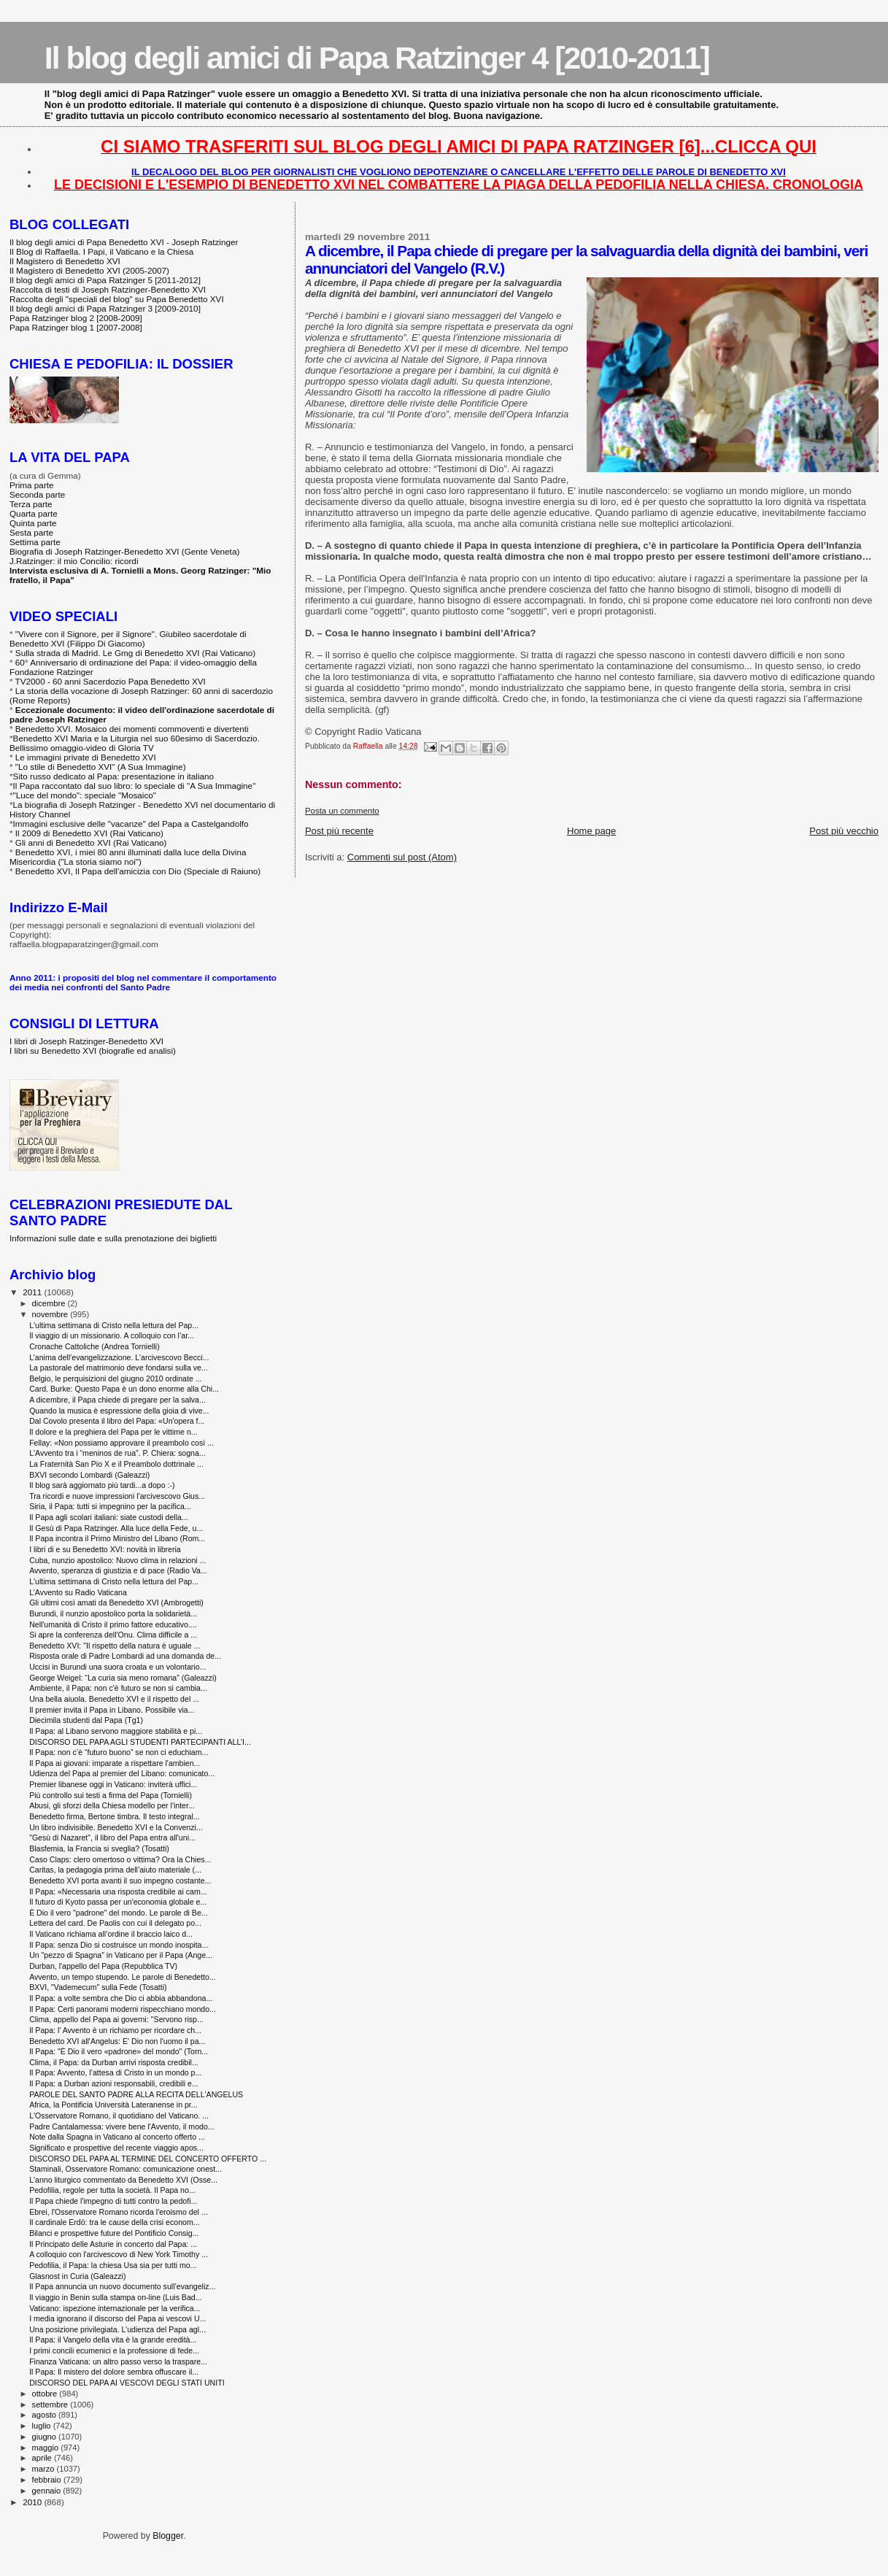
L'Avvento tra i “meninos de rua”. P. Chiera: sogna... (117, 1453)
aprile (43, 2457)
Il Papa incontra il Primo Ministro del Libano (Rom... (117, 1538)
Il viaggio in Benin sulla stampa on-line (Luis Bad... (115, 2297)
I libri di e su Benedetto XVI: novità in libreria (105, 1549)
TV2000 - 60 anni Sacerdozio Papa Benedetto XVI (110, 681)
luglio (42, 2425)
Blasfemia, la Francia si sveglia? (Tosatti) (99, 1848)
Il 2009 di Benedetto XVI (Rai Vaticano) (89, 833)
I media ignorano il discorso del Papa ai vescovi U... (117, 2318)
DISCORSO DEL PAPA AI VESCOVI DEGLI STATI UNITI (126, 2382)
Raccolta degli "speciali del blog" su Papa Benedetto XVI (116, 299)
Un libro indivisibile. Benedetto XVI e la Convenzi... (116, 1827)
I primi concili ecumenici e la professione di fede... (114, 2350)
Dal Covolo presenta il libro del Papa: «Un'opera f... (116, 1420)
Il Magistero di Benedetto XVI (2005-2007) (89, 270)
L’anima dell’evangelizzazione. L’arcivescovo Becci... (119, 1357)
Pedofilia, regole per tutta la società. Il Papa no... (112, 2190)
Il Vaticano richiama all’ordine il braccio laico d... (111, 1933)
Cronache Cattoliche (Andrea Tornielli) (94, 1346)
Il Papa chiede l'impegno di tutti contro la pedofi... (113, 2201)
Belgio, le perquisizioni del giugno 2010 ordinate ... (115, 1378)
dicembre (50, 1303)
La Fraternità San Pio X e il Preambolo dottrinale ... (116, 1463)
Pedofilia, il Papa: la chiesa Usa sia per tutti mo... (112, 2265)
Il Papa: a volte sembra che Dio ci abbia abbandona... (120, 1998)
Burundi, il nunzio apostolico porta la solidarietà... (113, 1613)
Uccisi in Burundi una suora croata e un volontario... (117, 1666)
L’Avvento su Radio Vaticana (78, 1592)
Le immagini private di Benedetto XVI (85, 757)
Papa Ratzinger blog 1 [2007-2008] (75, 327)
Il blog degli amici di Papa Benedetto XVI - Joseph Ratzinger (123, 242)
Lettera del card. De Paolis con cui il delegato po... (115, 1922)
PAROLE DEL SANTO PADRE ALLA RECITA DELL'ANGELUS (136, 2094)
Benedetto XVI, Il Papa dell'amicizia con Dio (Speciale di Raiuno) (137, 871)
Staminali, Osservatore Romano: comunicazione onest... (125, 2168)
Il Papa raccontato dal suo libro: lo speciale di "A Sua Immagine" (134, 785)
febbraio (47, 2479)
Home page (591, 830)
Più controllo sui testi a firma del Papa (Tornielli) (110, 1795)
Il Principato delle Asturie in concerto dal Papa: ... (113, 2244)
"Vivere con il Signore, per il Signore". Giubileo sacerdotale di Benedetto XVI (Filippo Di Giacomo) (128, 638)
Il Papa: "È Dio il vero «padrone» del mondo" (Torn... (118, 2051)
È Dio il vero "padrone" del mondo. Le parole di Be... (118, 1912)
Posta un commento (342, 810)
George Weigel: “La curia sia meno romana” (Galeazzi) (123, 1677)
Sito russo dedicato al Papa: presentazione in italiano (114, 776)
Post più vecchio (844, 830)
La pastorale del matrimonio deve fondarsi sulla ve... (118, 1367)
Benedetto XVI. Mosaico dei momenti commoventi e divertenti (132, 728)
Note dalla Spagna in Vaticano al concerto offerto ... (117, 2136)
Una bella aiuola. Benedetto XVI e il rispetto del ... (114, 1698)
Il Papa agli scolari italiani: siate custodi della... (108, 1517)
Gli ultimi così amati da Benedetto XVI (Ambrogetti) (116, 1602)
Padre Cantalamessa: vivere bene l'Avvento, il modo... (121, 2126)
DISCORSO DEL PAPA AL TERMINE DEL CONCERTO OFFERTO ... (147, 2158)
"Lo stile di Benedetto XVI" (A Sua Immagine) (100, 766)
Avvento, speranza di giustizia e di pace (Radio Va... (118, 1570)
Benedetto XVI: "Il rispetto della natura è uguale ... (114, 1645)
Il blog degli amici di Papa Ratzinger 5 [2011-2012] (105, 280)
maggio (46, 2447)
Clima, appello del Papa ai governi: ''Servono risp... (116, 2019)
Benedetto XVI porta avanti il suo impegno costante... (120, 1880)
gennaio (47, 2490)
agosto (45, 2414)
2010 (33, 2502)
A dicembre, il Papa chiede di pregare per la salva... (117, 1399)
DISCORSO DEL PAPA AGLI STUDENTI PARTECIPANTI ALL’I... (140, 1742)
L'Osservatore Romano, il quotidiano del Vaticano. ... (119, 2115)
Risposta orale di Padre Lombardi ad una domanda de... (125, 1655)
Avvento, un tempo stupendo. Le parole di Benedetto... (122, 1977)
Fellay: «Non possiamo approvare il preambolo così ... (121, 1442)
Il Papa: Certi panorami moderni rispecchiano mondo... (122, 2009)
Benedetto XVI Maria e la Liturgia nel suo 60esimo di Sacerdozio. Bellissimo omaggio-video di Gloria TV (134, 742)
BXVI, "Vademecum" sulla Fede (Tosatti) (97, 1987)
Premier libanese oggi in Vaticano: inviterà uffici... (113, 1784)
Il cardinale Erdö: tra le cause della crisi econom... (114, 2222)
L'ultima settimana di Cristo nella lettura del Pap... (113, 1325)
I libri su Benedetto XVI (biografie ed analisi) (92, 1050)
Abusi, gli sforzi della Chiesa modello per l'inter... (112, 1805)
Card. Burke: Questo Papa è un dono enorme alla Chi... (124, 1388)
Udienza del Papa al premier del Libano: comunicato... (122, 1773)
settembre (51, 2404)
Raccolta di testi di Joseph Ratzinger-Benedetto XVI (107, 289)
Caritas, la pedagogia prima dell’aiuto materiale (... (115, 1869)
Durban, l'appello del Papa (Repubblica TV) (103, 1966)
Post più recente (339, 830)
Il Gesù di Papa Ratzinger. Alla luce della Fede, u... (116, 1528)
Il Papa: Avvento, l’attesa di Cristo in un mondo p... (115, 2072)
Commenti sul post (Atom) (402, 857)
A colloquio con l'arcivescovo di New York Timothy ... (118, 2254)
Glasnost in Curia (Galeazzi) (77, 2276)
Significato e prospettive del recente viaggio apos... (116, 2147)
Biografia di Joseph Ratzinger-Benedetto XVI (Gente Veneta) (124, 551)
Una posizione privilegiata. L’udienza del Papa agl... (117, 2329)
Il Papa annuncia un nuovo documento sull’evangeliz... (122, 2286)
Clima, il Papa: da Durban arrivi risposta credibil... (113, 2062)
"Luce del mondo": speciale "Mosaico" (84, 795)
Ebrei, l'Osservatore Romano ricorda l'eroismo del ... (118, 2211)
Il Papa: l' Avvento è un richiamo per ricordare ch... (115, 2030)
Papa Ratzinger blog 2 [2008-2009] (75, 318)
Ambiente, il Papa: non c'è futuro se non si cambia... (118, 1688)
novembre (51, 1314)
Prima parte (31, 485)
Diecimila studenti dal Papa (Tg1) (86, 1720)
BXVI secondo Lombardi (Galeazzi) (89, 1474)
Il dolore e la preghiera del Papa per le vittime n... (113, 1431)
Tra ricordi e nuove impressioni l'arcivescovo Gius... (117, 1496)
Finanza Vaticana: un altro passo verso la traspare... (118, 2361)
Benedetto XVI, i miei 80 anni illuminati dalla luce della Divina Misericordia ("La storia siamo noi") (127, 856)
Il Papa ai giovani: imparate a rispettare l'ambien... (114, 1763)
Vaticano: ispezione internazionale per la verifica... (114, 2308)
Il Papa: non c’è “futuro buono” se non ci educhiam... (118, 1752)
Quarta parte (33, 513)
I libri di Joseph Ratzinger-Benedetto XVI (86, 1041)
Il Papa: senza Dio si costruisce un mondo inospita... (118, 1944)
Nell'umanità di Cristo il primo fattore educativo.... (113, 1624)
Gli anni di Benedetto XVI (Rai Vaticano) (91, 842)
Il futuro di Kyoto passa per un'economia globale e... (117, 1901)
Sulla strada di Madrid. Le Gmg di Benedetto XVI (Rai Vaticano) (135, 653)
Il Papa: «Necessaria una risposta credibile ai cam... (117, 1891)
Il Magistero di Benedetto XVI (64, 261)
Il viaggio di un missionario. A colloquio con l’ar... (111, 1335)
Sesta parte (31, 532)
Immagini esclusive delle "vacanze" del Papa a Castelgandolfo (131, 823)
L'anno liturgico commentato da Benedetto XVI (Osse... (123, 2179)
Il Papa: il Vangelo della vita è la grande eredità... (112, 2339)
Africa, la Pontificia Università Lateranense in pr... (113, 2104)
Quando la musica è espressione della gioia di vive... (119, 1410)
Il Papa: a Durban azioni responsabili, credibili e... (113, 2083)
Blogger (167, 2536)
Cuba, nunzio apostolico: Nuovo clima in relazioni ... (117, 1560)
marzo (44, 2468)
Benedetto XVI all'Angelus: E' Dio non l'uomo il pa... (117, 2041)
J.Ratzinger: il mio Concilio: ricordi (74, 561)
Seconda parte (37, 494)
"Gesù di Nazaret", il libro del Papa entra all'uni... (112, 1837)
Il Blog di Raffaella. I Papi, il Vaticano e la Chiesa (101, 251)
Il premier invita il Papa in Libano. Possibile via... (111, 1709)
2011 (33, 1292)
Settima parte (35, 542)
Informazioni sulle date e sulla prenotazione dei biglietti (113, 1238)
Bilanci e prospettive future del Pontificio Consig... (113, 2233)
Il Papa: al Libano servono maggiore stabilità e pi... (115, 1731)
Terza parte (31, 504)
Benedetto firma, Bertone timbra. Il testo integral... (114, 1816)
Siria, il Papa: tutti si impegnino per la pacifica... (110, 1506)
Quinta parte (33, 523)
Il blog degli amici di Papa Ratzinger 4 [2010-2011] (377, 57)
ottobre (46, 2393)
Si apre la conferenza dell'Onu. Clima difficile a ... (113, 1634)
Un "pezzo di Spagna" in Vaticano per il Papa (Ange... (120, 1955)
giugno (45, 2436)
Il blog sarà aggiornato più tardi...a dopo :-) (101, 1485)
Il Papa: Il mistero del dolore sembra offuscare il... (113, 2371)
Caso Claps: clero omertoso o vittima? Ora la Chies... (120, 1859)
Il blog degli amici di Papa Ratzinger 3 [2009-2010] (105, 308)
